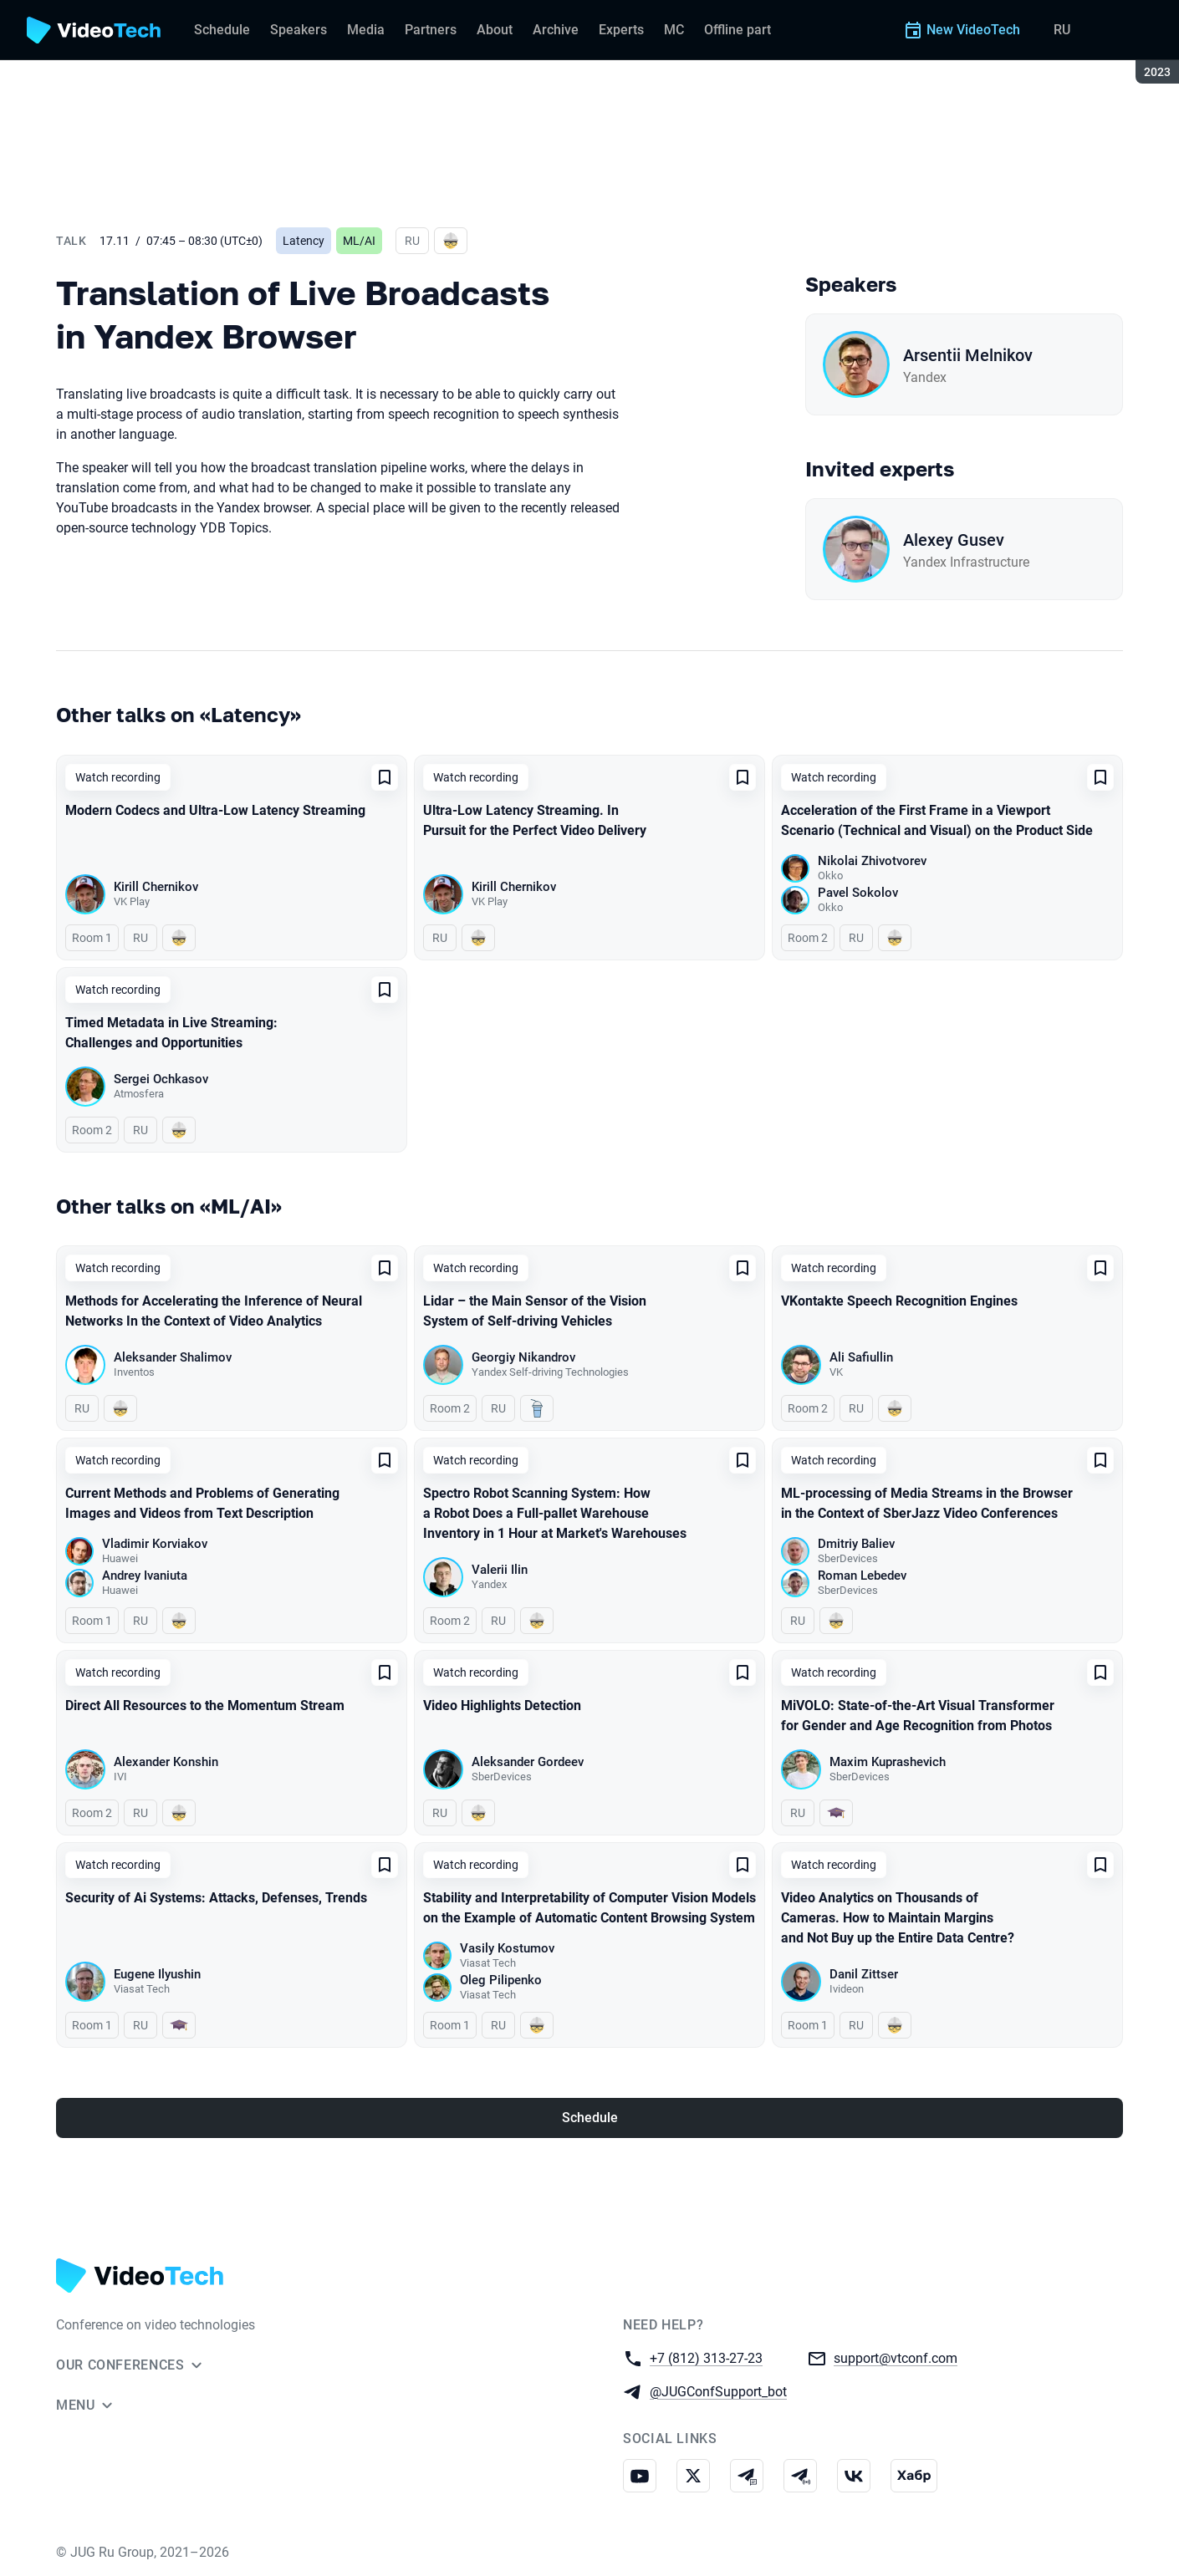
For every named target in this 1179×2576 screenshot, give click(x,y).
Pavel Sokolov (858, 892)
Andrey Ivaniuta (144, 1575)
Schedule (590, 2117)
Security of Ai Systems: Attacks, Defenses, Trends (216, 1898)
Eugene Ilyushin (157, 1974)
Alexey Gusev (953, 540)
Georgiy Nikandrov (523, 1357)
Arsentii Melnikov (968, 355)
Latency (303, 240)
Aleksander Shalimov (173, 1357)
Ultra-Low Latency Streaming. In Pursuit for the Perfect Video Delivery (534, 820)
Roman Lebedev (862, 1575)
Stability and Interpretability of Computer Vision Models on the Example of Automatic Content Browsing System (589, 1908)
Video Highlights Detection (502, 1705)
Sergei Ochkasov (161, 1079)
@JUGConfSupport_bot (718, 2391)
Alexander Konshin (166, 1762)
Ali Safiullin (861, 1357)
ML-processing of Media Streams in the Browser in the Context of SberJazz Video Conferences (927, 1503)
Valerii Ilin (500, 1569)
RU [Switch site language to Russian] (1062, 30)
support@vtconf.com (895, 2357)
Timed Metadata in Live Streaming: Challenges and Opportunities (171, 1033)
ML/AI (359, 240)
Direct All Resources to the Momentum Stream (205, 1705)
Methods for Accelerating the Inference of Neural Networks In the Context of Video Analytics (213, 1311)
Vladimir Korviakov (154, 1543)
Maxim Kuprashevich (887, 1762)
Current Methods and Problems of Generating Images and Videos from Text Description (202, 1503)
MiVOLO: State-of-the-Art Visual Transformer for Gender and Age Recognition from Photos (917, 1715)
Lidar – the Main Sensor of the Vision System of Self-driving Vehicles (534, 1311)
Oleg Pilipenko (501, 1980)
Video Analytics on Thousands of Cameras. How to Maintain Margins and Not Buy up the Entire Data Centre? (897, 1918)
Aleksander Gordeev (528, 1762)
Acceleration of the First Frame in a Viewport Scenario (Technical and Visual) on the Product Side (937, 820)
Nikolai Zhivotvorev (872, 861)
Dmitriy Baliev (856, 1543)
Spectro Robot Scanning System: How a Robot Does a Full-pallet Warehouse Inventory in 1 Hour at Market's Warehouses (554, 1513)
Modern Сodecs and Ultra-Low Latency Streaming (215, 810)
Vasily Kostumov (507, 1948)
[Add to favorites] (384, 777)
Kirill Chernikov (156, 886)
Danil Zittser (863, 1974)
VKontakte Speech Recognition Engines (899, 1301)
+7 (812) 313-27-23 (706, 2357)
